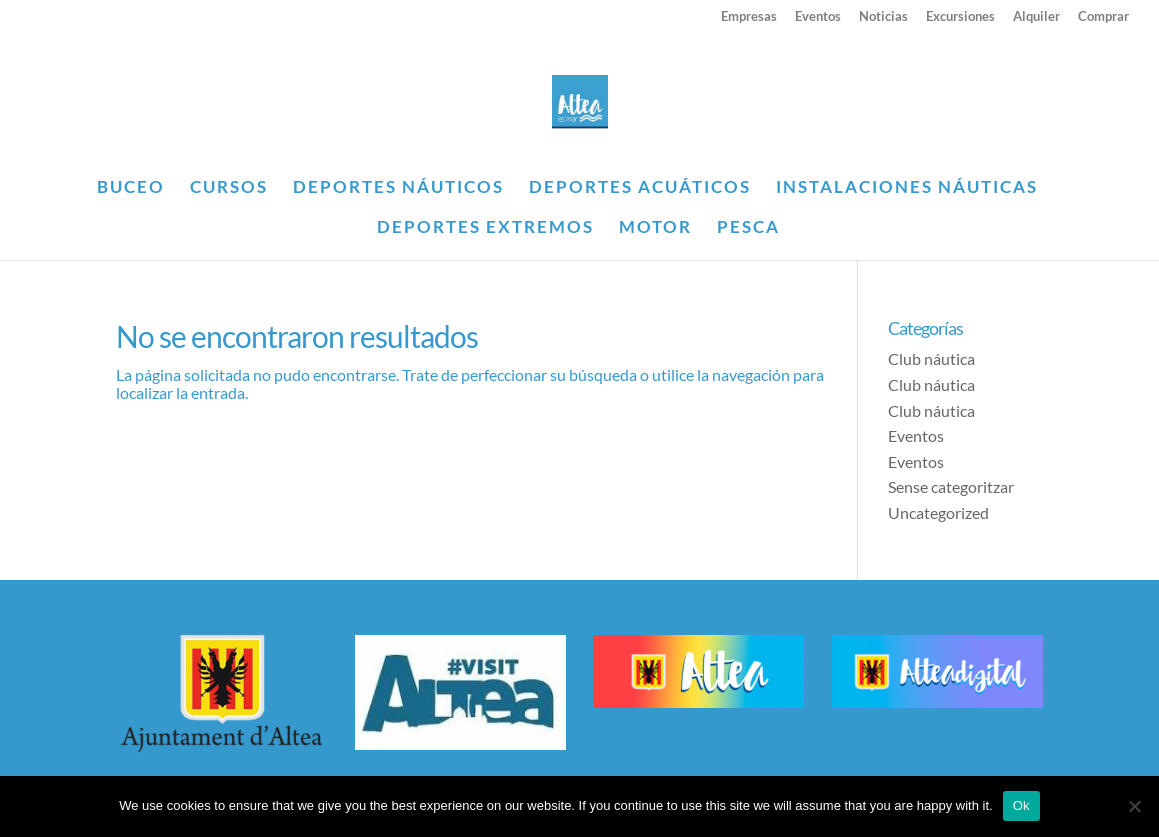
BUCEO (131, 188)
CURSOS (229, 188)
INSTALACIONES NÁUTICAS (907, 188)
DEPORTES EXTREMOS (485, 228)
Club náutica (931, 358)
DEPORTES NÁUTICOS (398, 188)
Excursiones (960, 17)
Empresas (749, 17)
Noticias (883, 17)
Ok (1021, 805)
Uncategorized (938, 512)
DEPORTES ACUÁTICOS (640, 188)
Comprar (1103, 17)
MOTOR (655, 228)
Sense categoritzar (951, 486)
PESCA (748, 228)
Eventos (818, 17)
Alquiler (1036, 17)
